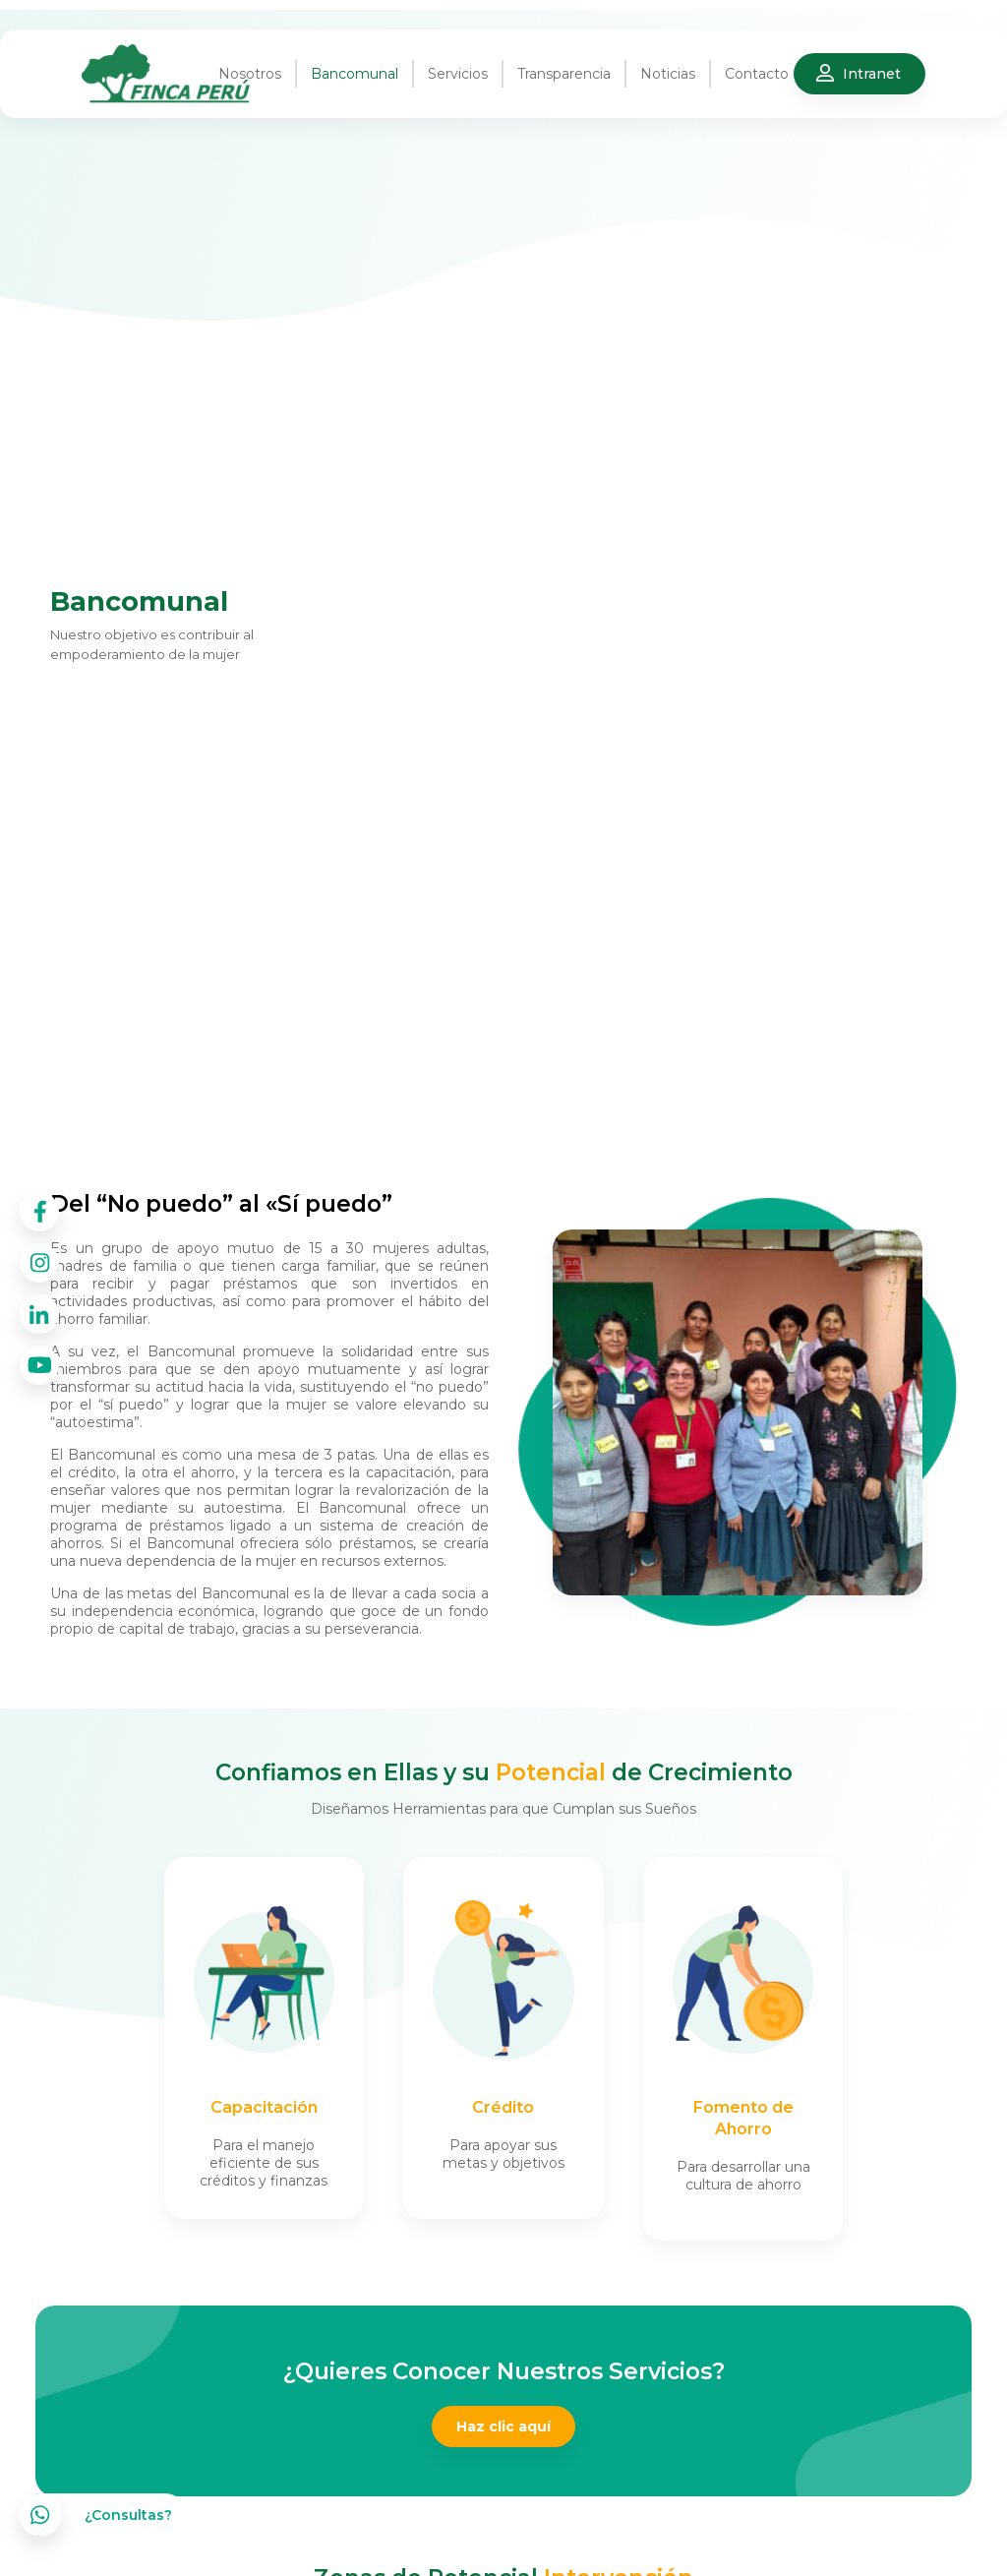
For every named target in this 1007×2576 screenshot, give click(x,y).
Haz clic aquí (503, 2426)
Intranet (872, 74)
